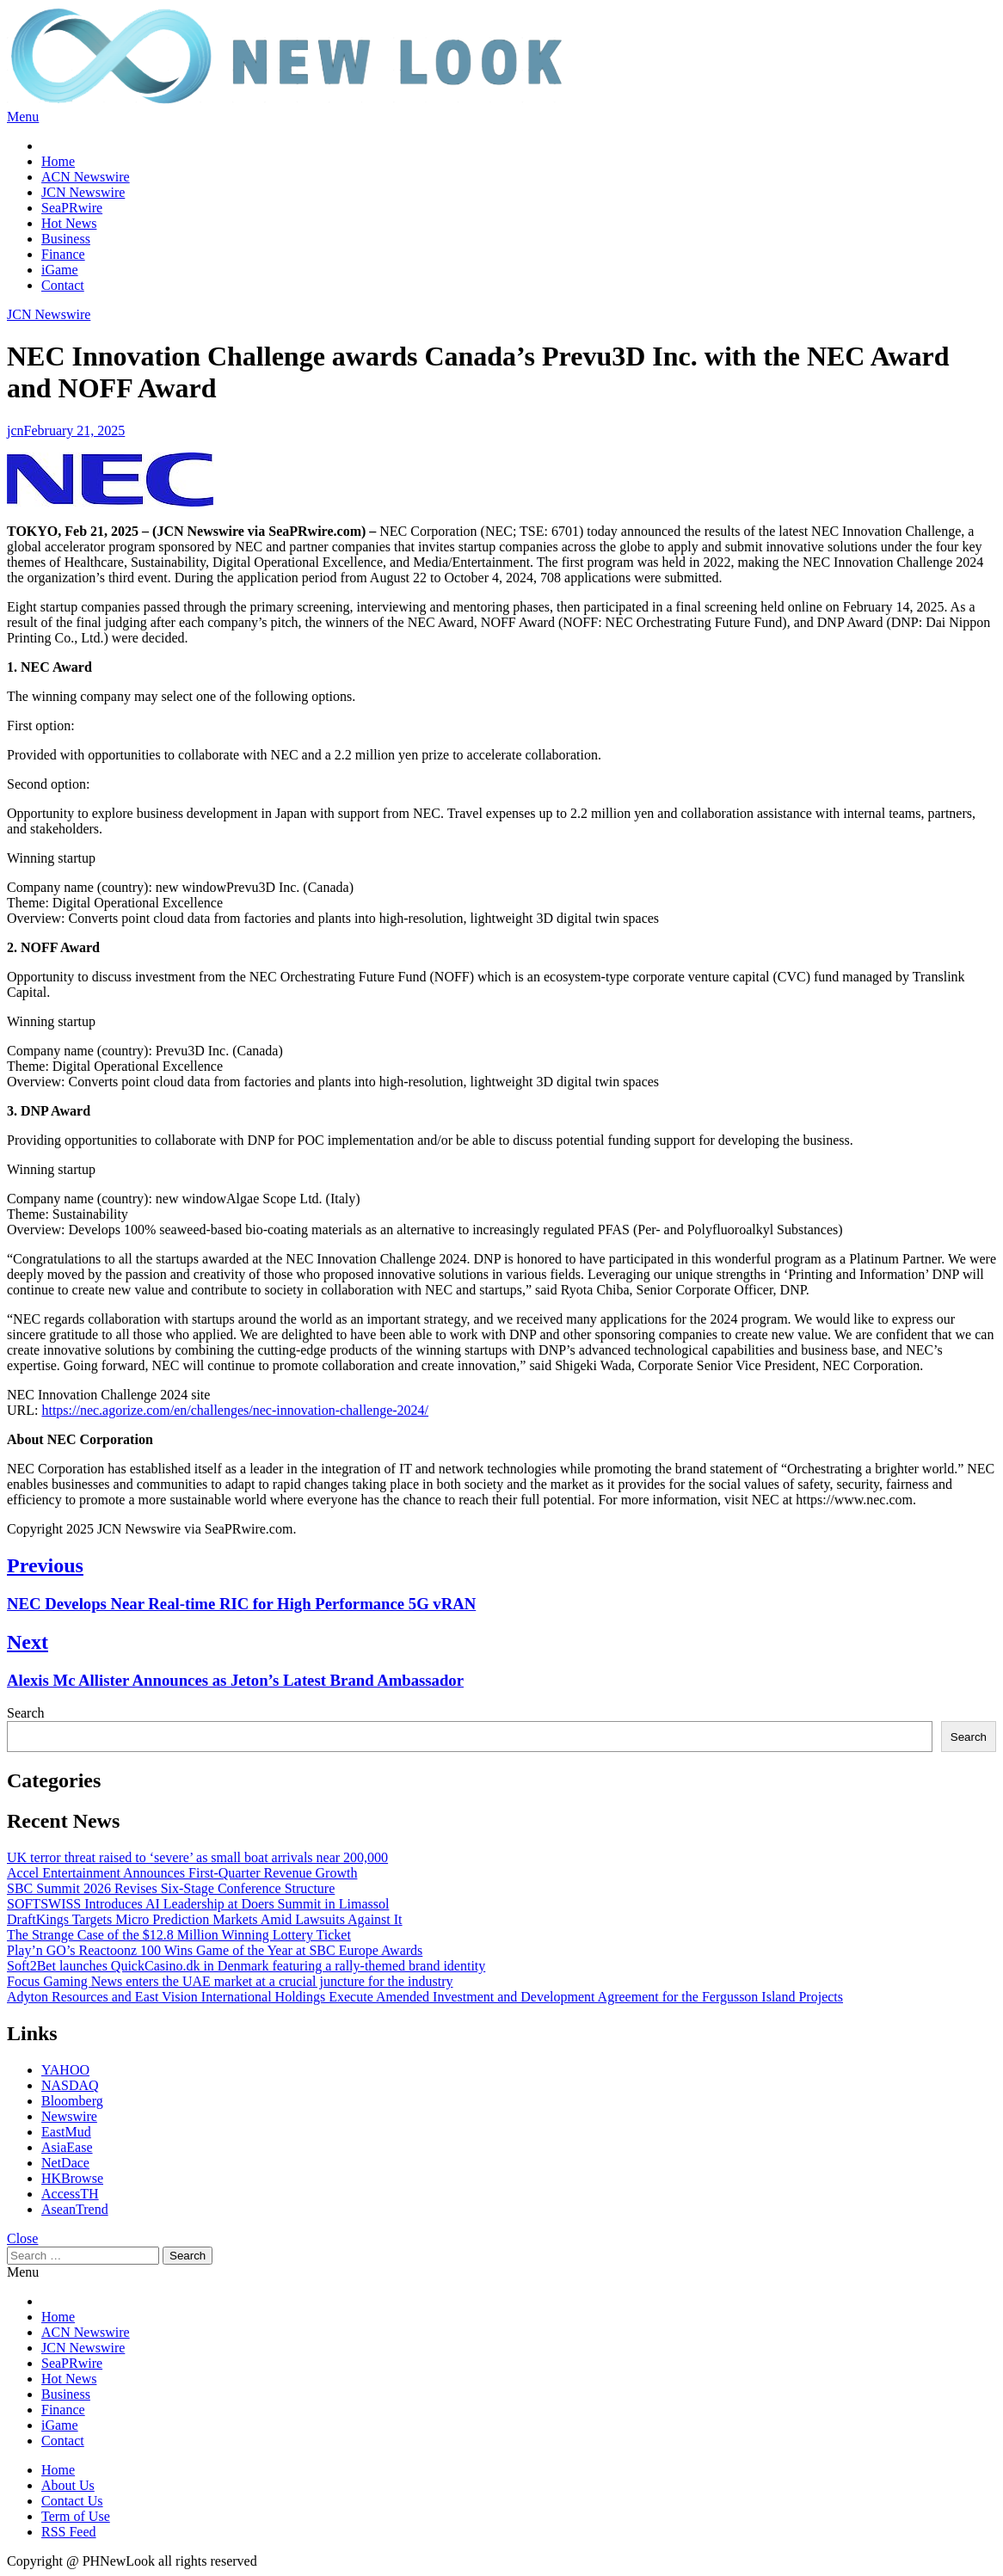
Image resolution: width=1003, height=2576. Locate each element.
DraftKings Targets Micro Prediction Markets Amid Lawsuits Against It (205, 1919)
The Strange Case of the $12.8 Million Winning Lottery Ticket (179, 1934)
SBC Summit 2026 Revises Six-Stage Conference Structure (171, 1888)
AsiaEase (67, 2147)
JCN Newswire (83, 192)
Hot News (68, 223)
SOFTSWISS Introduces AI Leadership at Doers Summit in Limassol (198, 1904)
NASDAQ (70, 2085)
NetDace (65, 2162)
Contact (62, 285)
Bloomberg (72, 2100)
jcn (15, 430)
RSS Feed (68, 2531)
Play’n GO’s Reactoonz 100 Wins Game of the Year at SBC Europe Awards (214, 1950)
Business (65, 238)
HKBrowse (72, 2178)
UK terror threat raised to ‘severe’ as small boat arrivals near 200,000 (197, 1857)
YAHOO (65, 2070)
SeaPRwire (71, 207)
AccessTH (70, 2193)
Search (26, 1713)
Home (58, 161)
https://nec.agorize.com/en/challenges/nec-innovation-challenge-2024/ (234, 1410)
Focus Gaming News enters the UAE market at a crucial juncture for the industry (230, 1981)
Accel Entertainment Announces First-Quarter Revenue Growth (182, 1873)
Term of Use (75, 2516)
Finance (63, 254)
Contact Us (72, 2500)
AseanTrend (74, 2209)
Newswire (69, 2116)
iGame (59, 269)
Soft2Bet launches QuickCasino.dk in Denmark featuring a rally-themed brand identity (246, 1965)
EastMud (66, 2131)
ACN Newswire (85, 176)
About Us (68, 2485)
